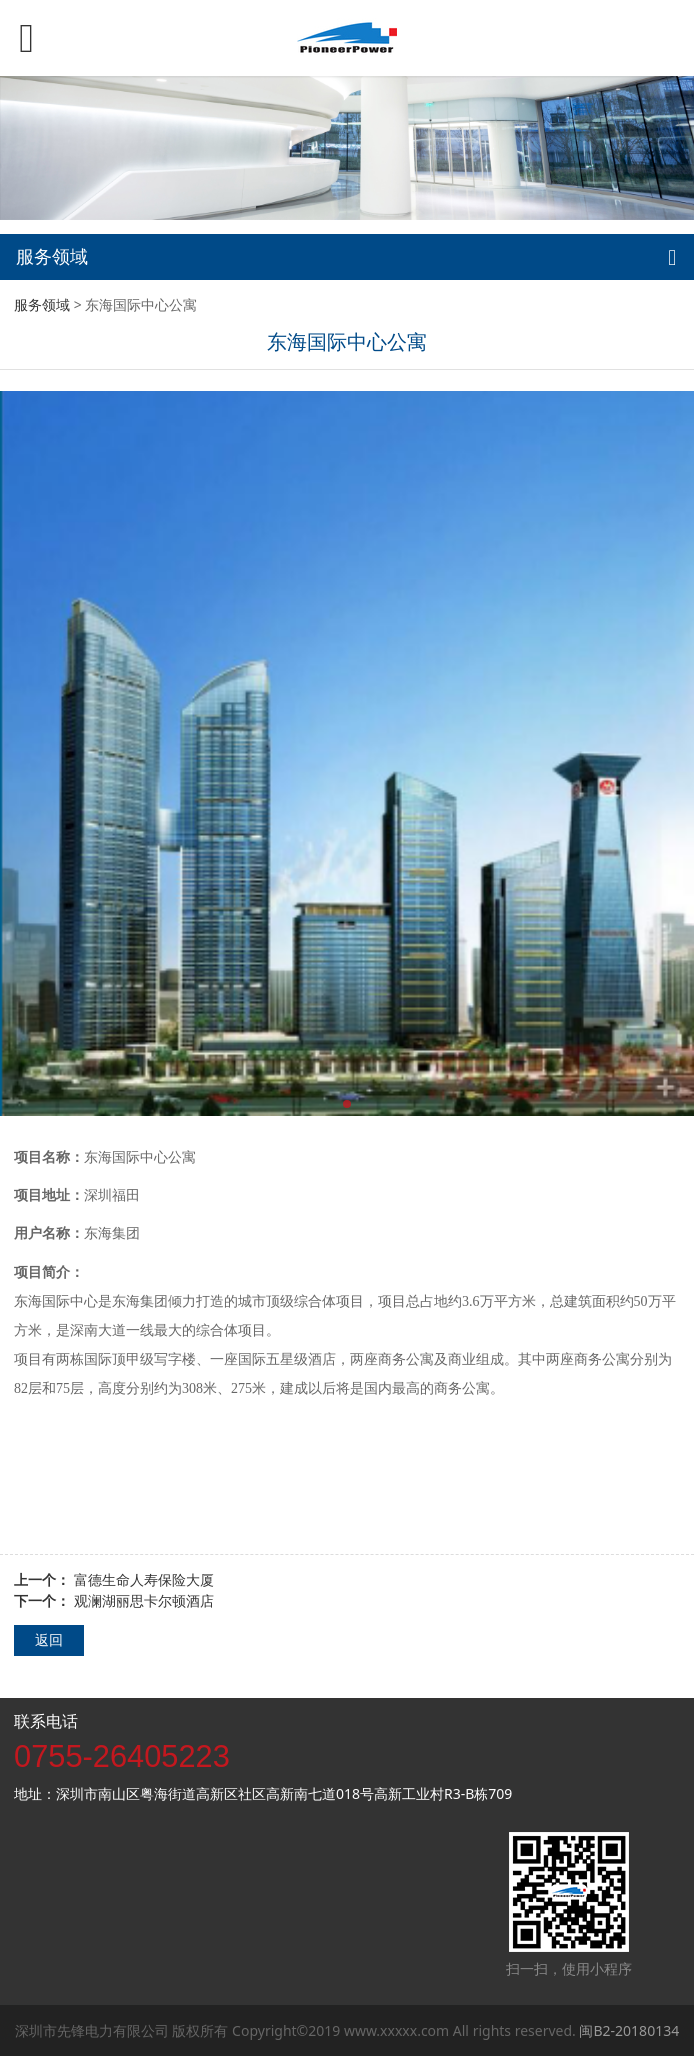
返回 (49, 1639)
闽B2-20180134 (629, 2030)
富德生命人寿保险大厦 (144, 1579)
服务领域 (42, 304)
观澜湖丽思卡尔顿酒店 (144, 1600)
